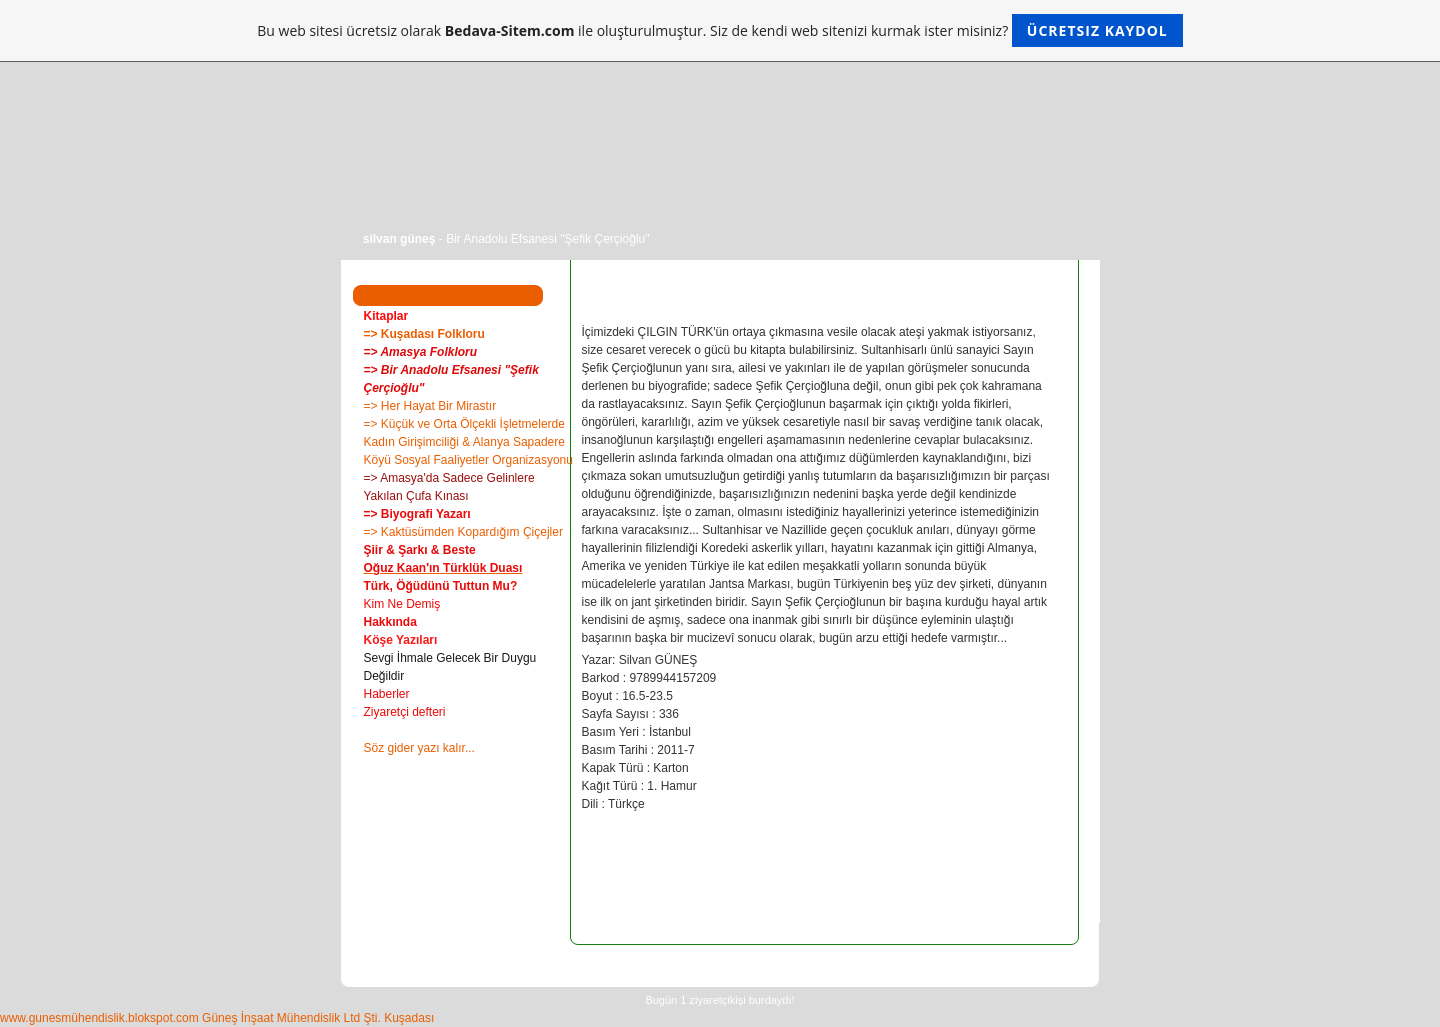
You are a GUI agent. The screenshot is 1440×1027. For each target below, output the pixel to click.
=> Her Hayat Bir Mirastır (430, 406)
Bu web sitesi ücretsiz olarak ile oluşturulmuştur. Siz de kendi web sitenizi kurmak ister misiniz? (719, 30)
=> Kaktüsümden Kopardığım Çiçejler (463, 532)
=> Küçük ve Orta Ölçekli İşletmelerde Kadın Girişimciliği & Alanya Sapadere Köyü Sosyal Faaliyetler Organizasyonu (468, 442)
